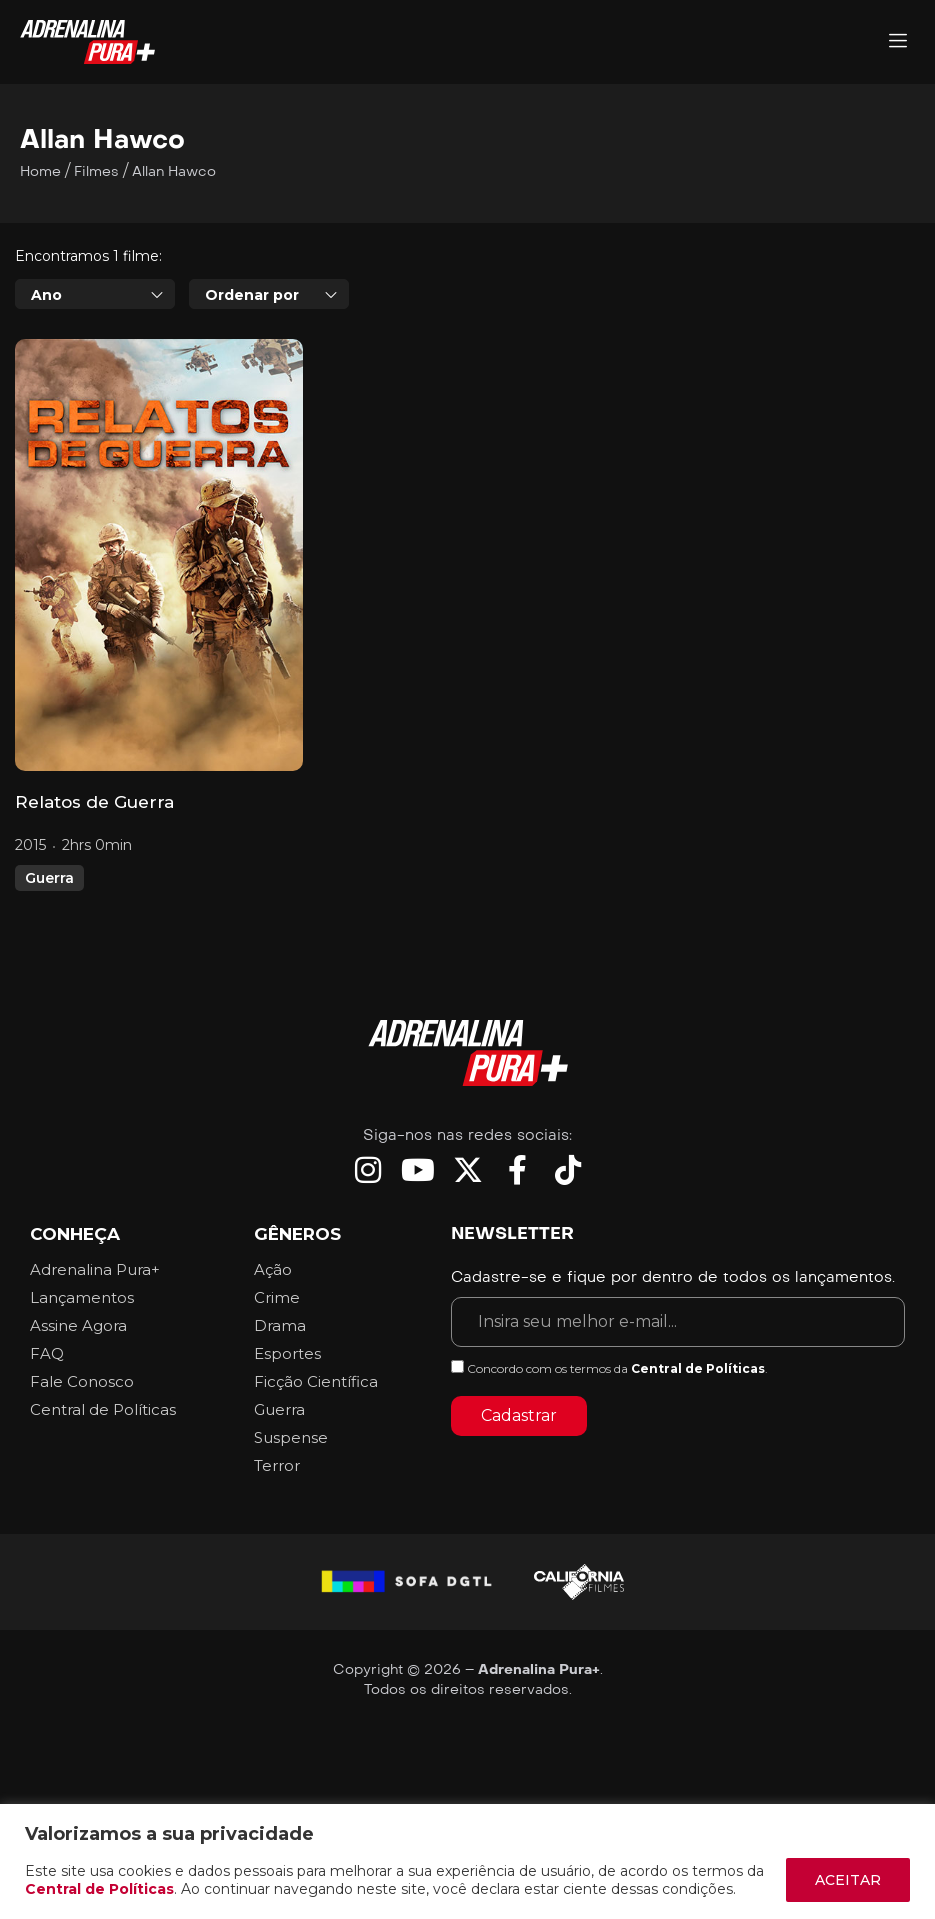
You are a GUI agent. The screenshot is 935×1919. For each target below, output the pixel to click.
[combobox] (95, 294)
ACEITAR (848, 1880)
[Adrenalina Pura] (898, 42)
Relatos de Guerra (94, 802)
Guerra (49, 878)
